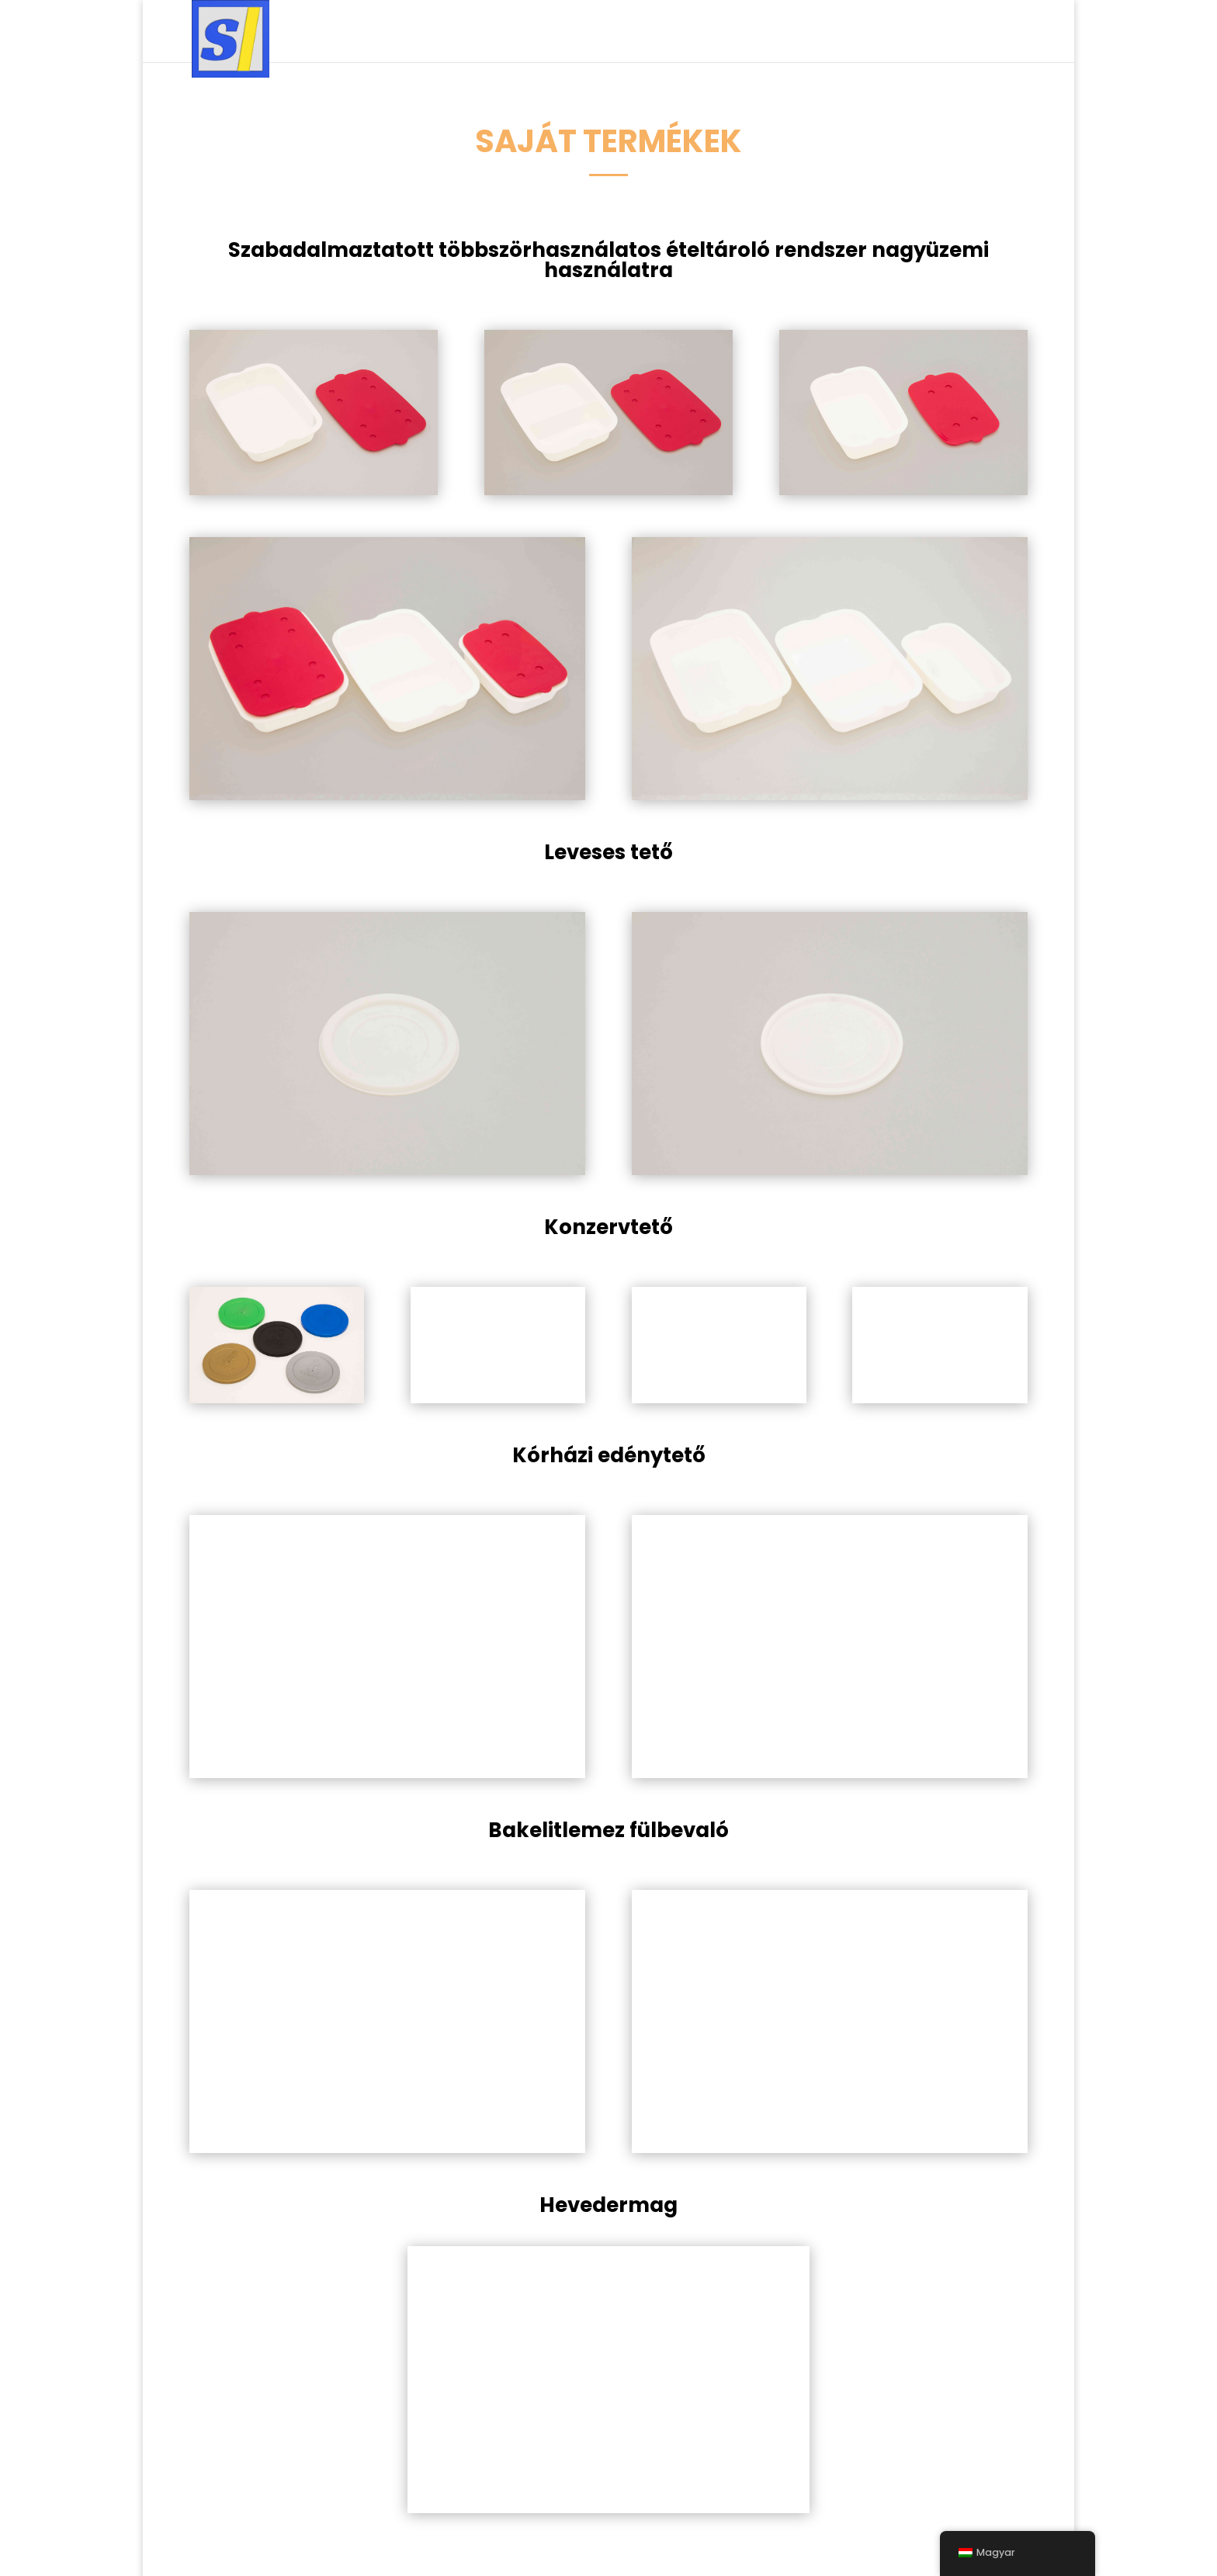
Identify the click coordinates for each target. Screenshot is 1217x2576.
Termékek (609, 32)
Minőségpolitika (723, 32)
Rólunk (919, 32)
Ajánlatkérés (836, 32)
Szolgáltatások (494, 32)
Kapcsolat (993, 32)
